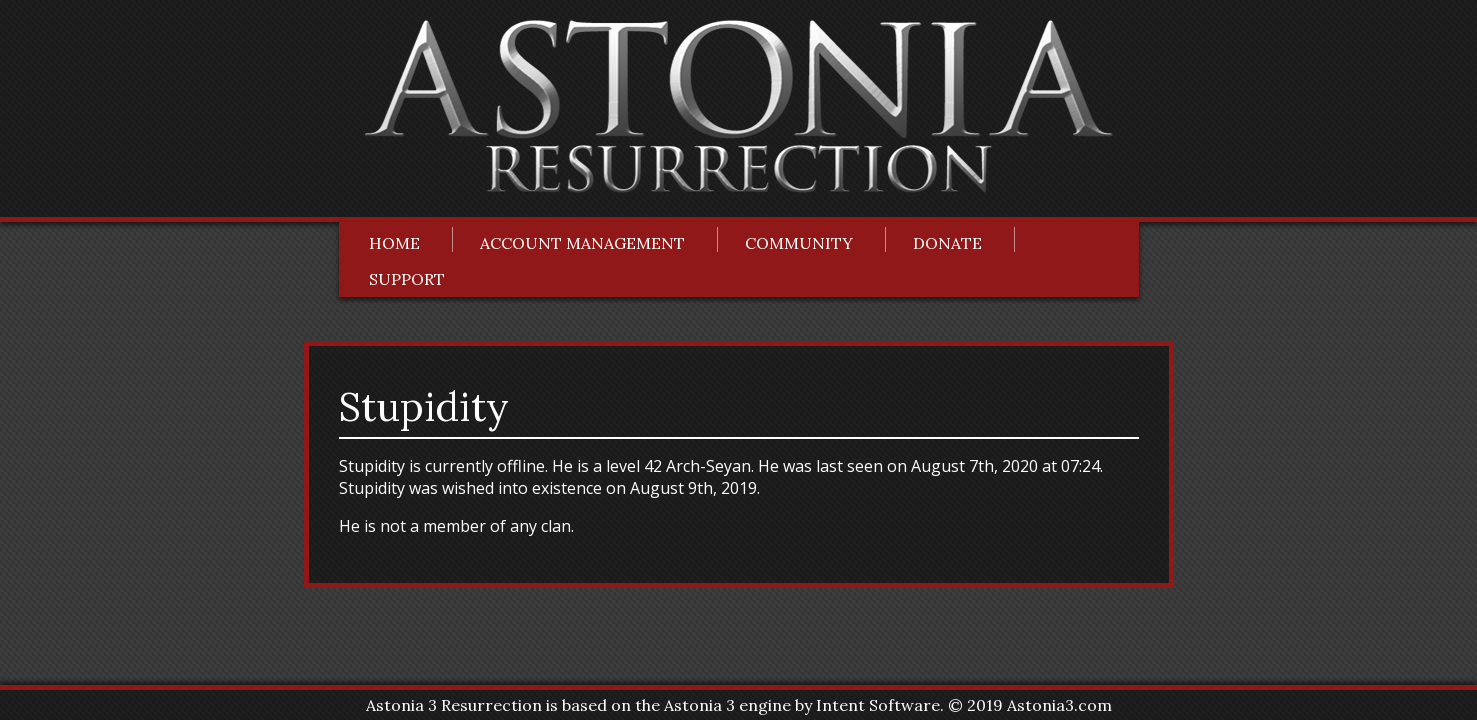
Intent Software (878, 705)
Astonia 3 (699, 705)
